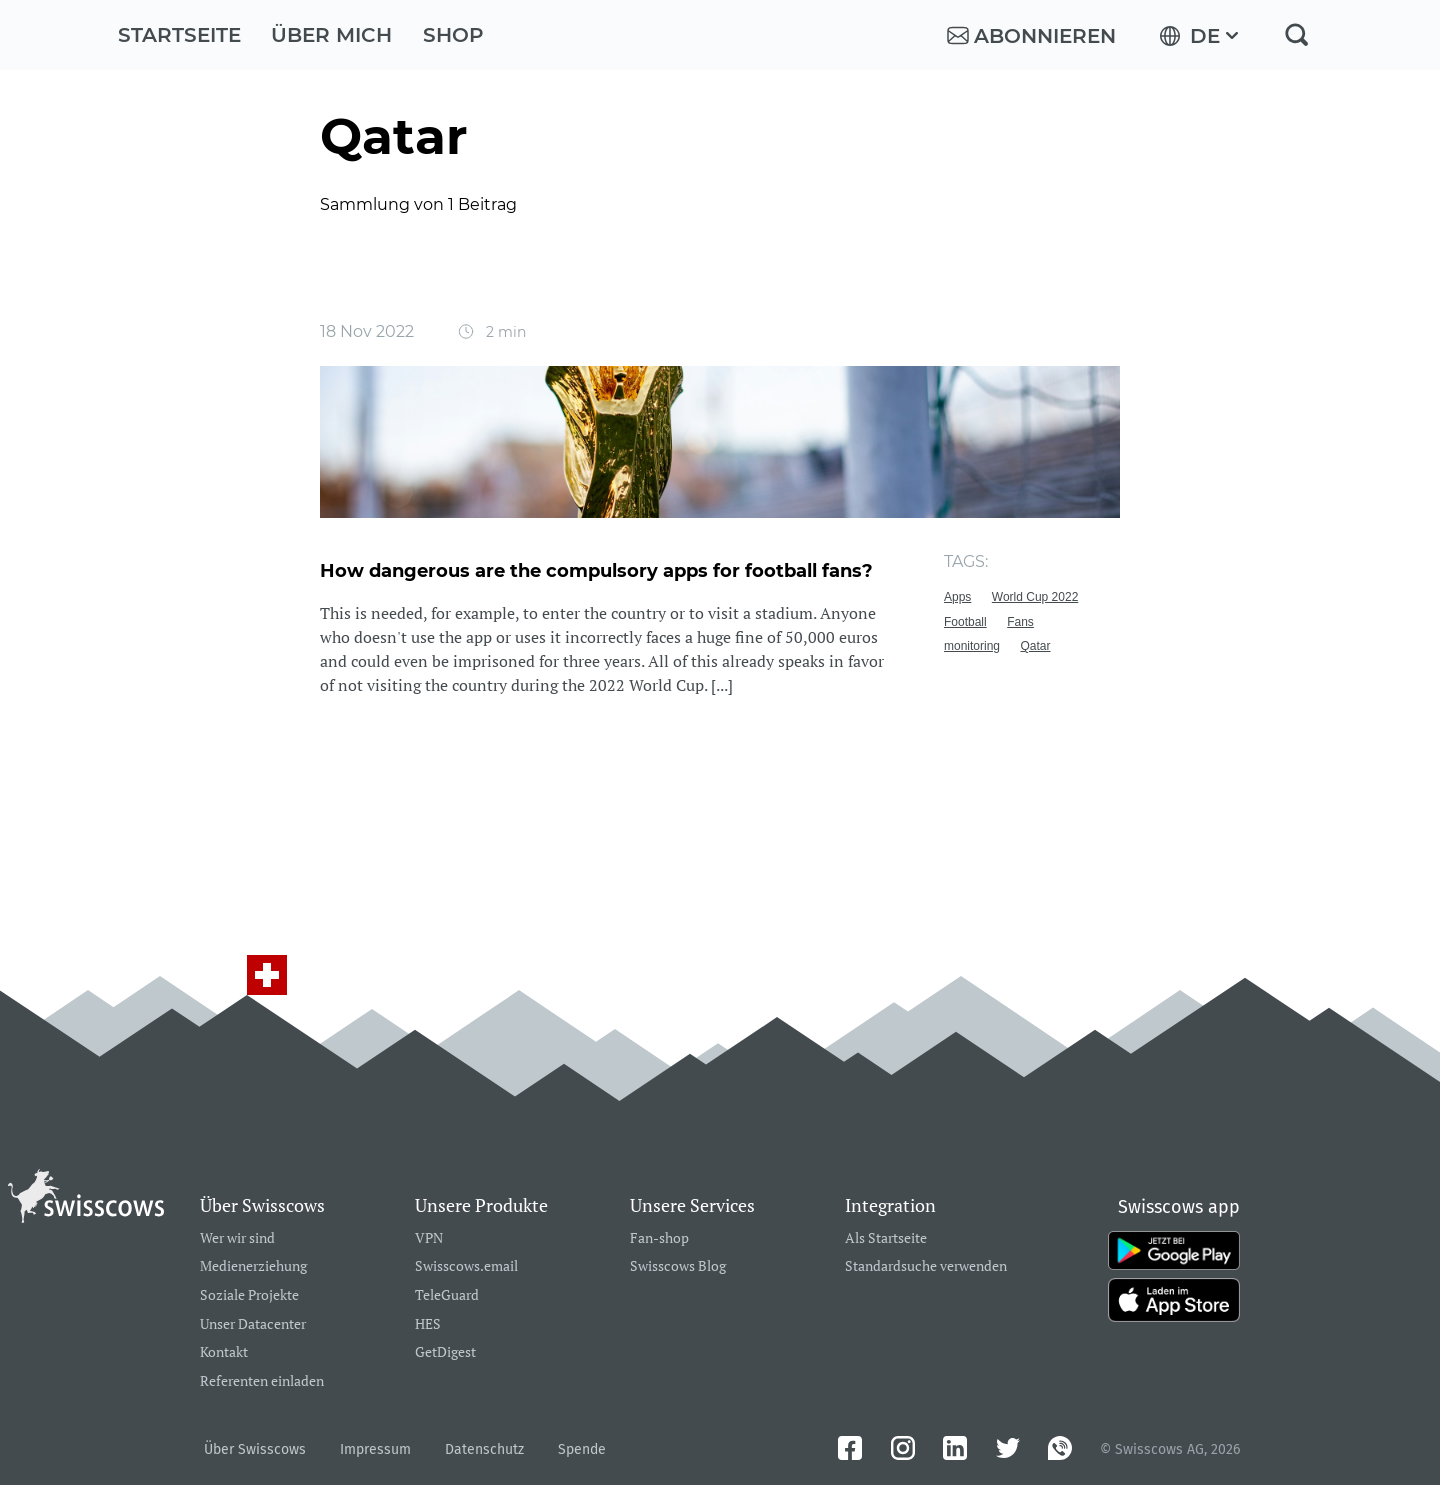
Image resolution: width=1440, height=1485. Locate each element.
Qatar (1035, 646)
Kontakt (224, 1352)
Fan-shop (659, 1238)
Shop (453, 35)
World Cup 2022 (1035, 597)
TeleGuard (447, 1295)
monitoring (972, 646)
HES (428, 1324)
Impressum (375, 1449)
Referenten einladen (262, 1381)
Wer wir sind (237, 1238)
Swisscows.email (466, 1266)
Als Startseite (886, 1238)
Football (965, 622)
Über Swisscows (255, 1449)
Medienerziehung (253, 1266)
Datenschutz (484, 1449)
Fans (1020, 622)
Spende (582, 1449)
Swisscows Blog (678, 1266)
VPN (429, 1238)
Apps (957, 597)
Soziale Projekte (249, 1295)
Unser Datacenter (253, 1324)
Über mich (331, 35)
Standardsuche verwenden (926, 1266)
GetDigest (445, 1352)
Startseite (179, 35)
